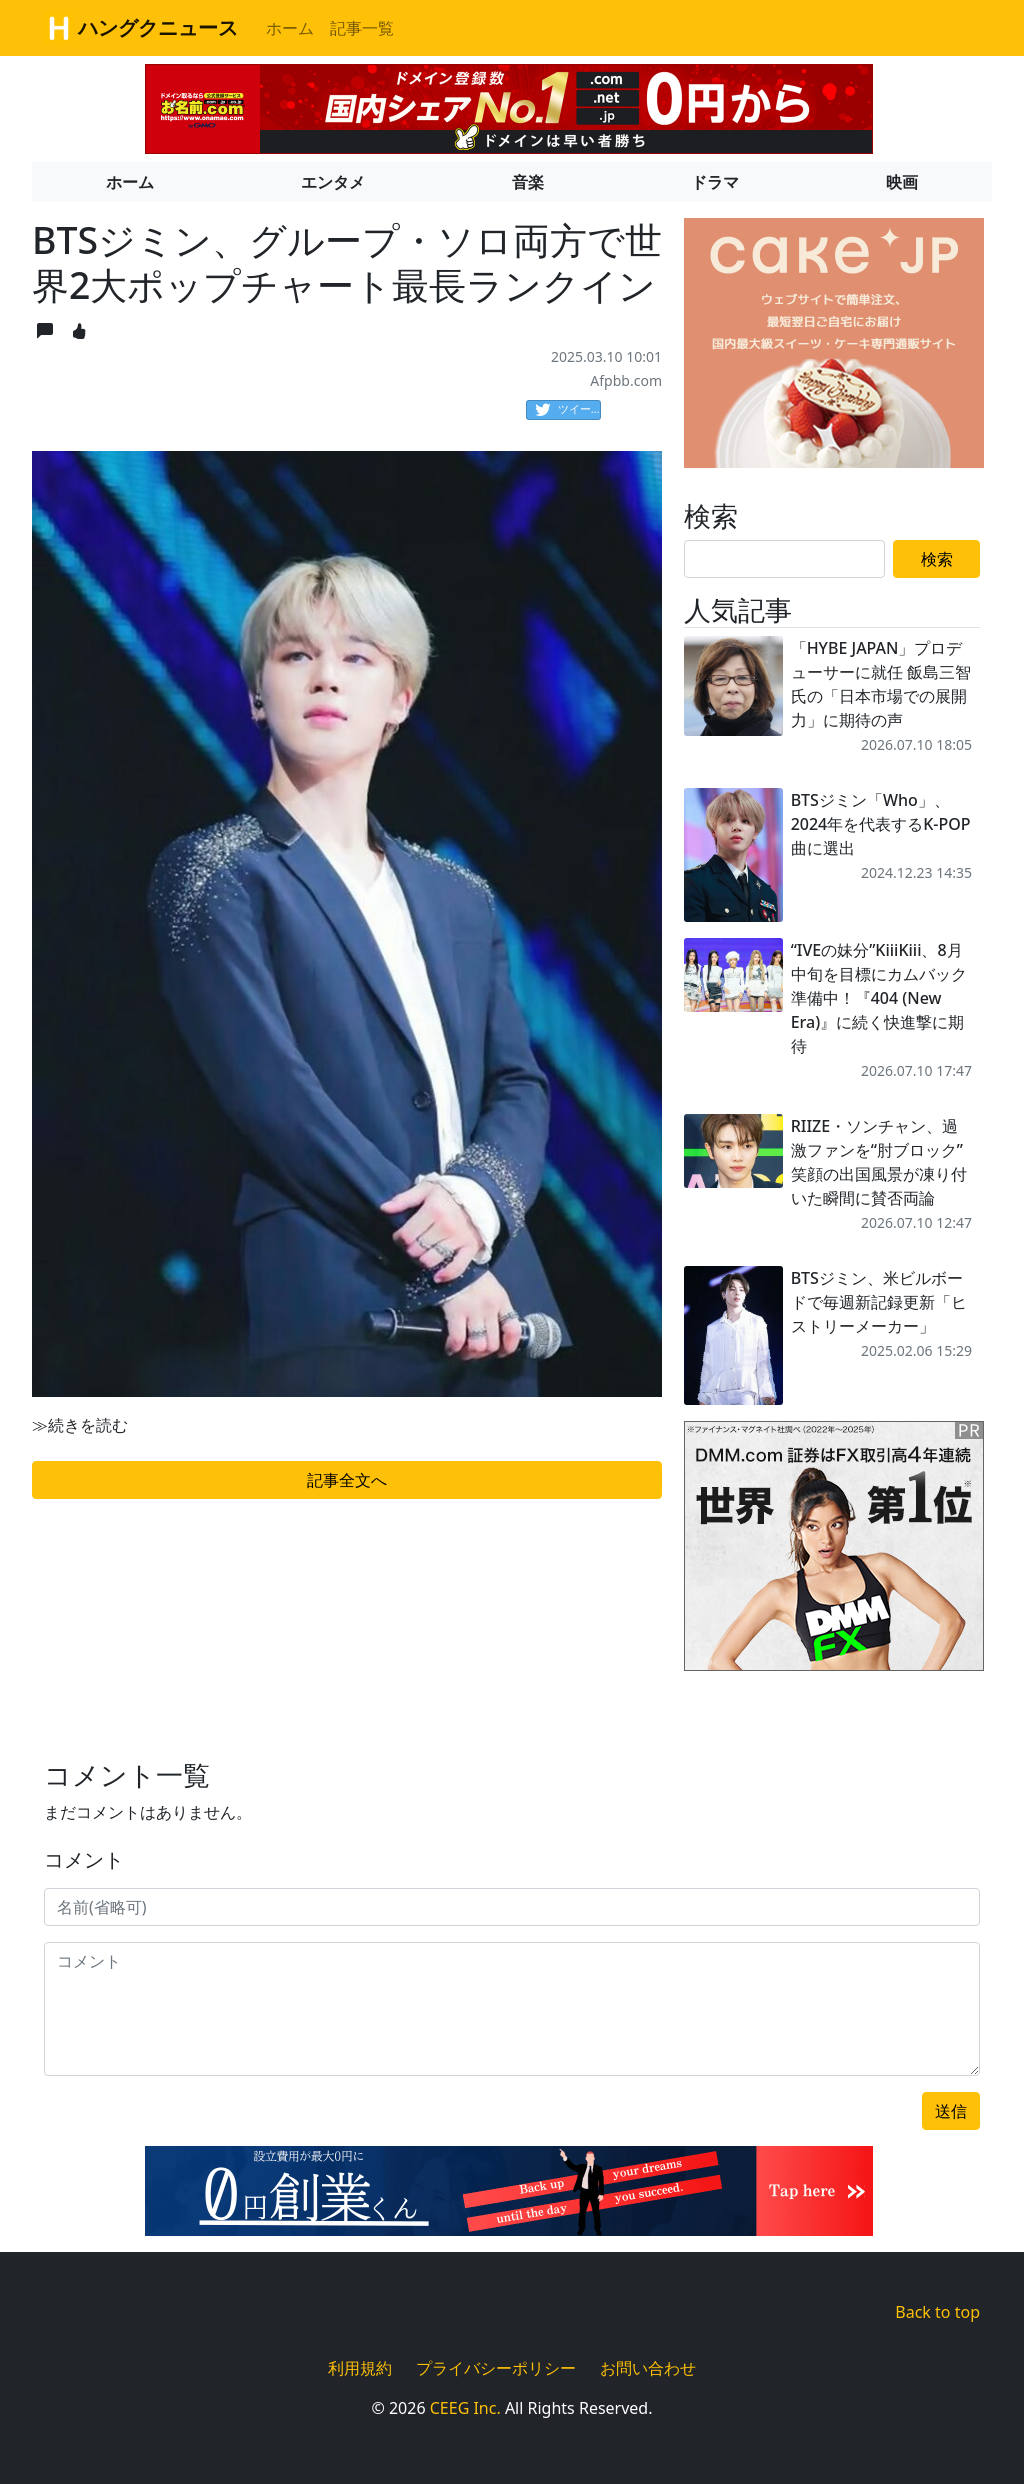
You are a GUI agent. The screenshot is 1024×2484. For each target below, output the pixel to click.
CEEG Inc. (465, 2408)
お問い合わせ (648, 2368)
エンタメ (333, 182)
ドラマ (715, 182)
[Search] (784, 559)
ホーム (290, 28)
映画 (902, 182)
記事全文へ (347, 1480)
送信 (951, 2111)
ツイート (568, 410)
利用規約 (360, 2368)
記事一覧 (362, 28)
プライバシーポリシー (496, 2368)
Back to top (937, 2312)
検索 (937, 559)
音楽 (528, 182)
